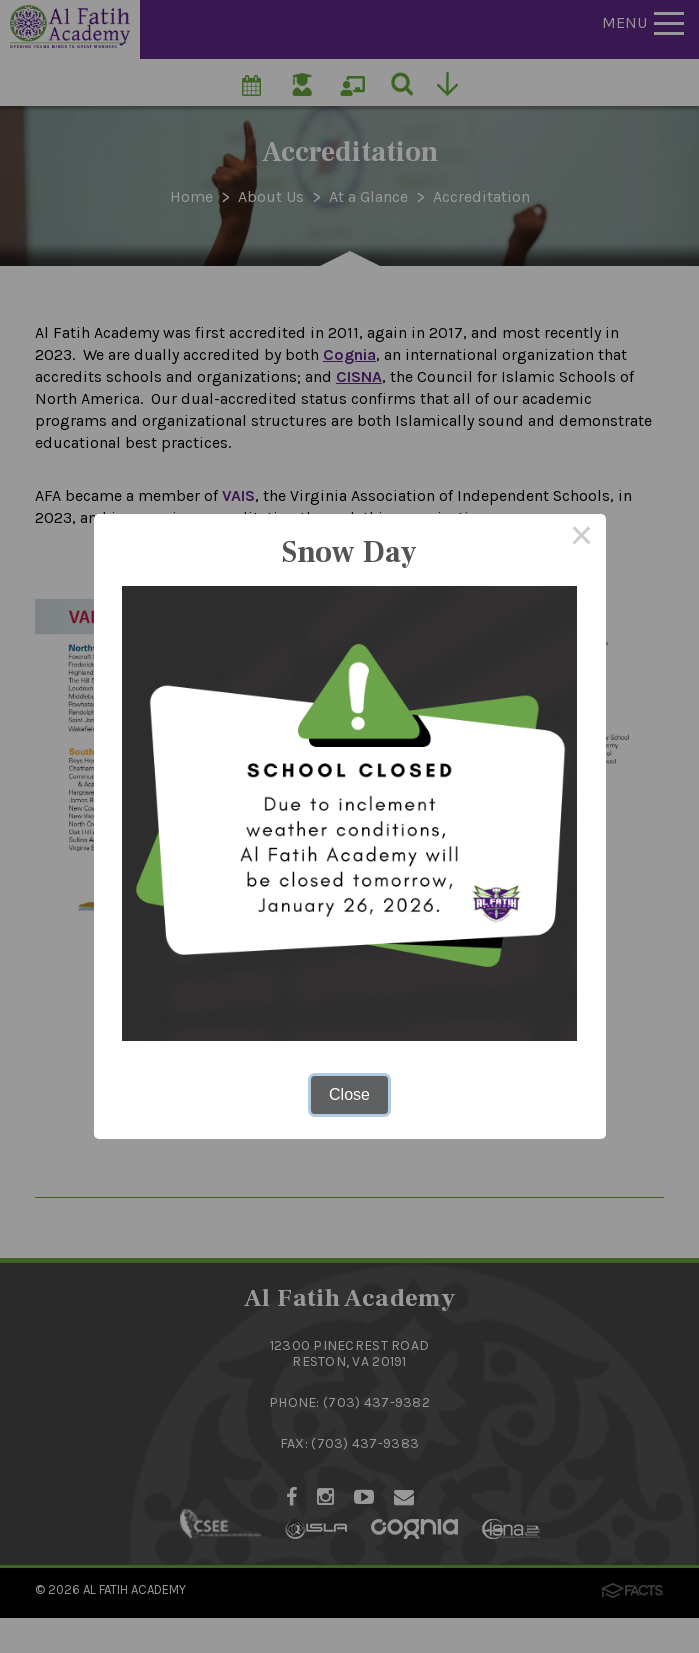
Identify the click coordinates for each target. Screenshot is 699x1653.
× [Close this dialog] (582, 538)
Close (349, 1094)
